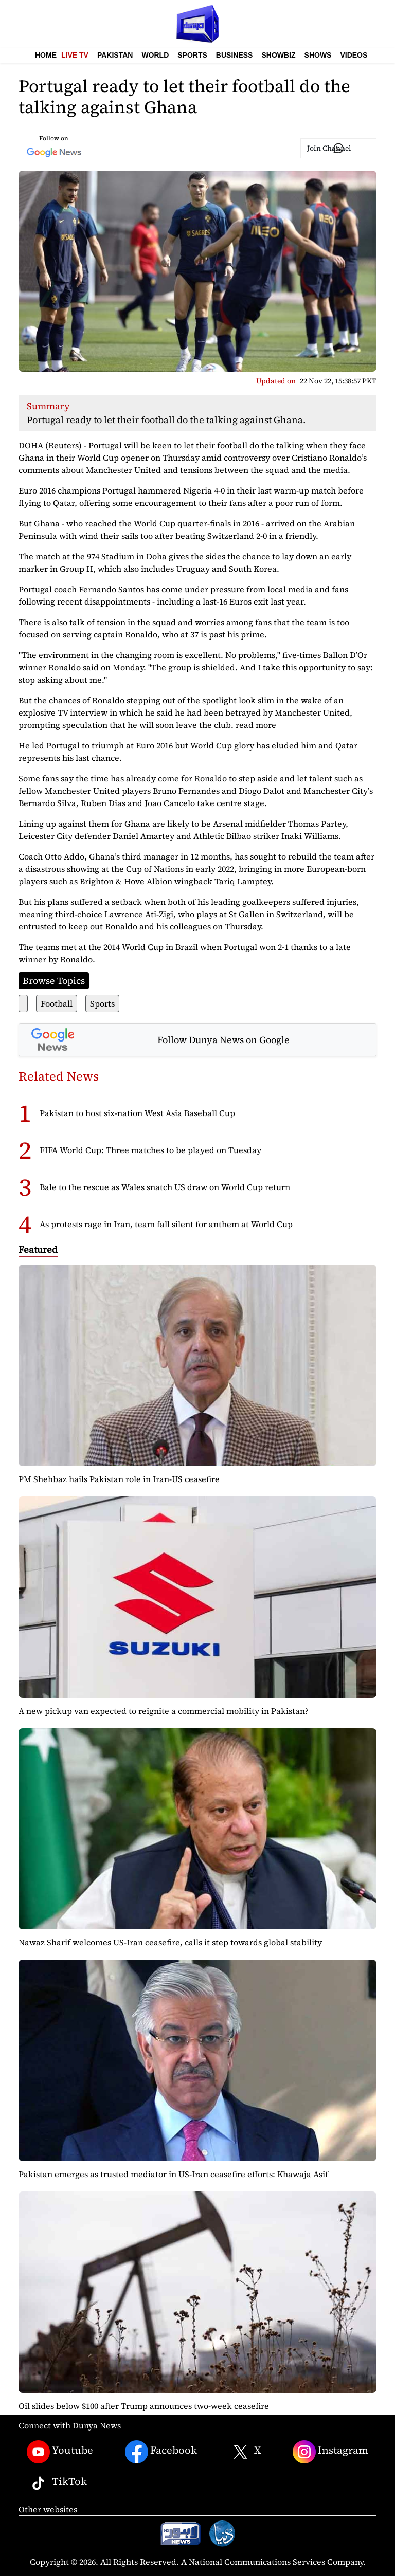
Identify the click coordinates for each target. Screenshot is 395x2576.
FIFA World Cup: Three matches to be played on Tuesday (150, 1150)
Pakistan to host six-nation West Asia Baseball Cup (137, 1113)
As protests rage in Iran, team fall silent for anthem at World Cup (166, 1224)
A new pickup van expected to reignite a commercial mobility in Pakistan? (164, 1710)
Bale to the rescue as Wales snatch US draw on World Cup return (165, 1187)
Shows (318, 55)
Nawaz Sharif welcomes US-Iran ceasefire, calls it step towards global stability (170, 1942)
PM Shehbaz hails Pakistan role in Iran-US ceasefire (119, 1479)
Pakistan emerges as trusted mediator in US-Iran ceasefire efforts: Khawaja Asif (173, 2174)
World (155, 55)
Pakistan (115, 55)
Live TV (74, 55)
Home (46, 55)
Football (57, 1003)
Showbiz (278, 55)
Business (234, 55)
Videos (353, 55)
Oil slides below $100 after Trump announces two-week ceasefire (144, 2405)
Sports (192, 55)
